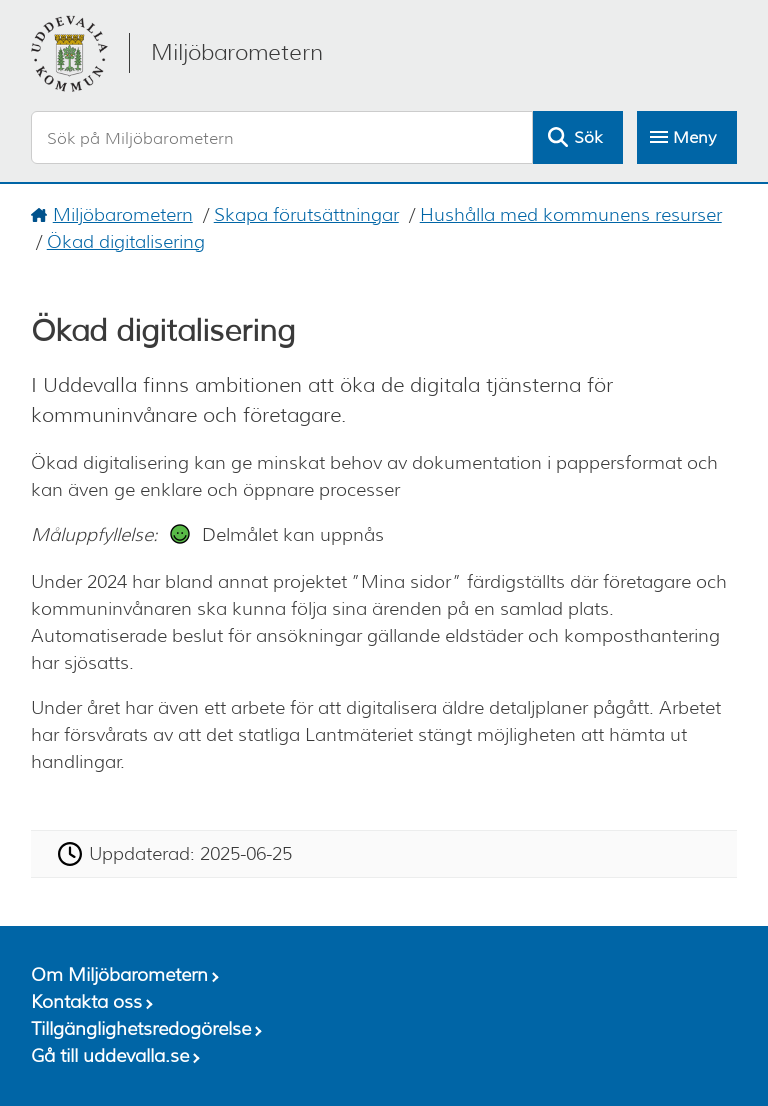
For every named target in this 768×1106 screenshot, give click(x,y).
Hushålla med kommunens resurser (571, 215)
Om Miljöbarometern (119, 975)
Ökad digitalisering (126, 242)
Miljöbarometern (123, 215)
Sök (588, 137)
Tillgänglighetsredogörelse (141, 1029)
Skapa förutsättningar (306, 215)
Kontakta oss (86, 1002)
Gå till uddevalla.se (110, 1056)
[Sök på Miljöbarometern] (282, 137)
